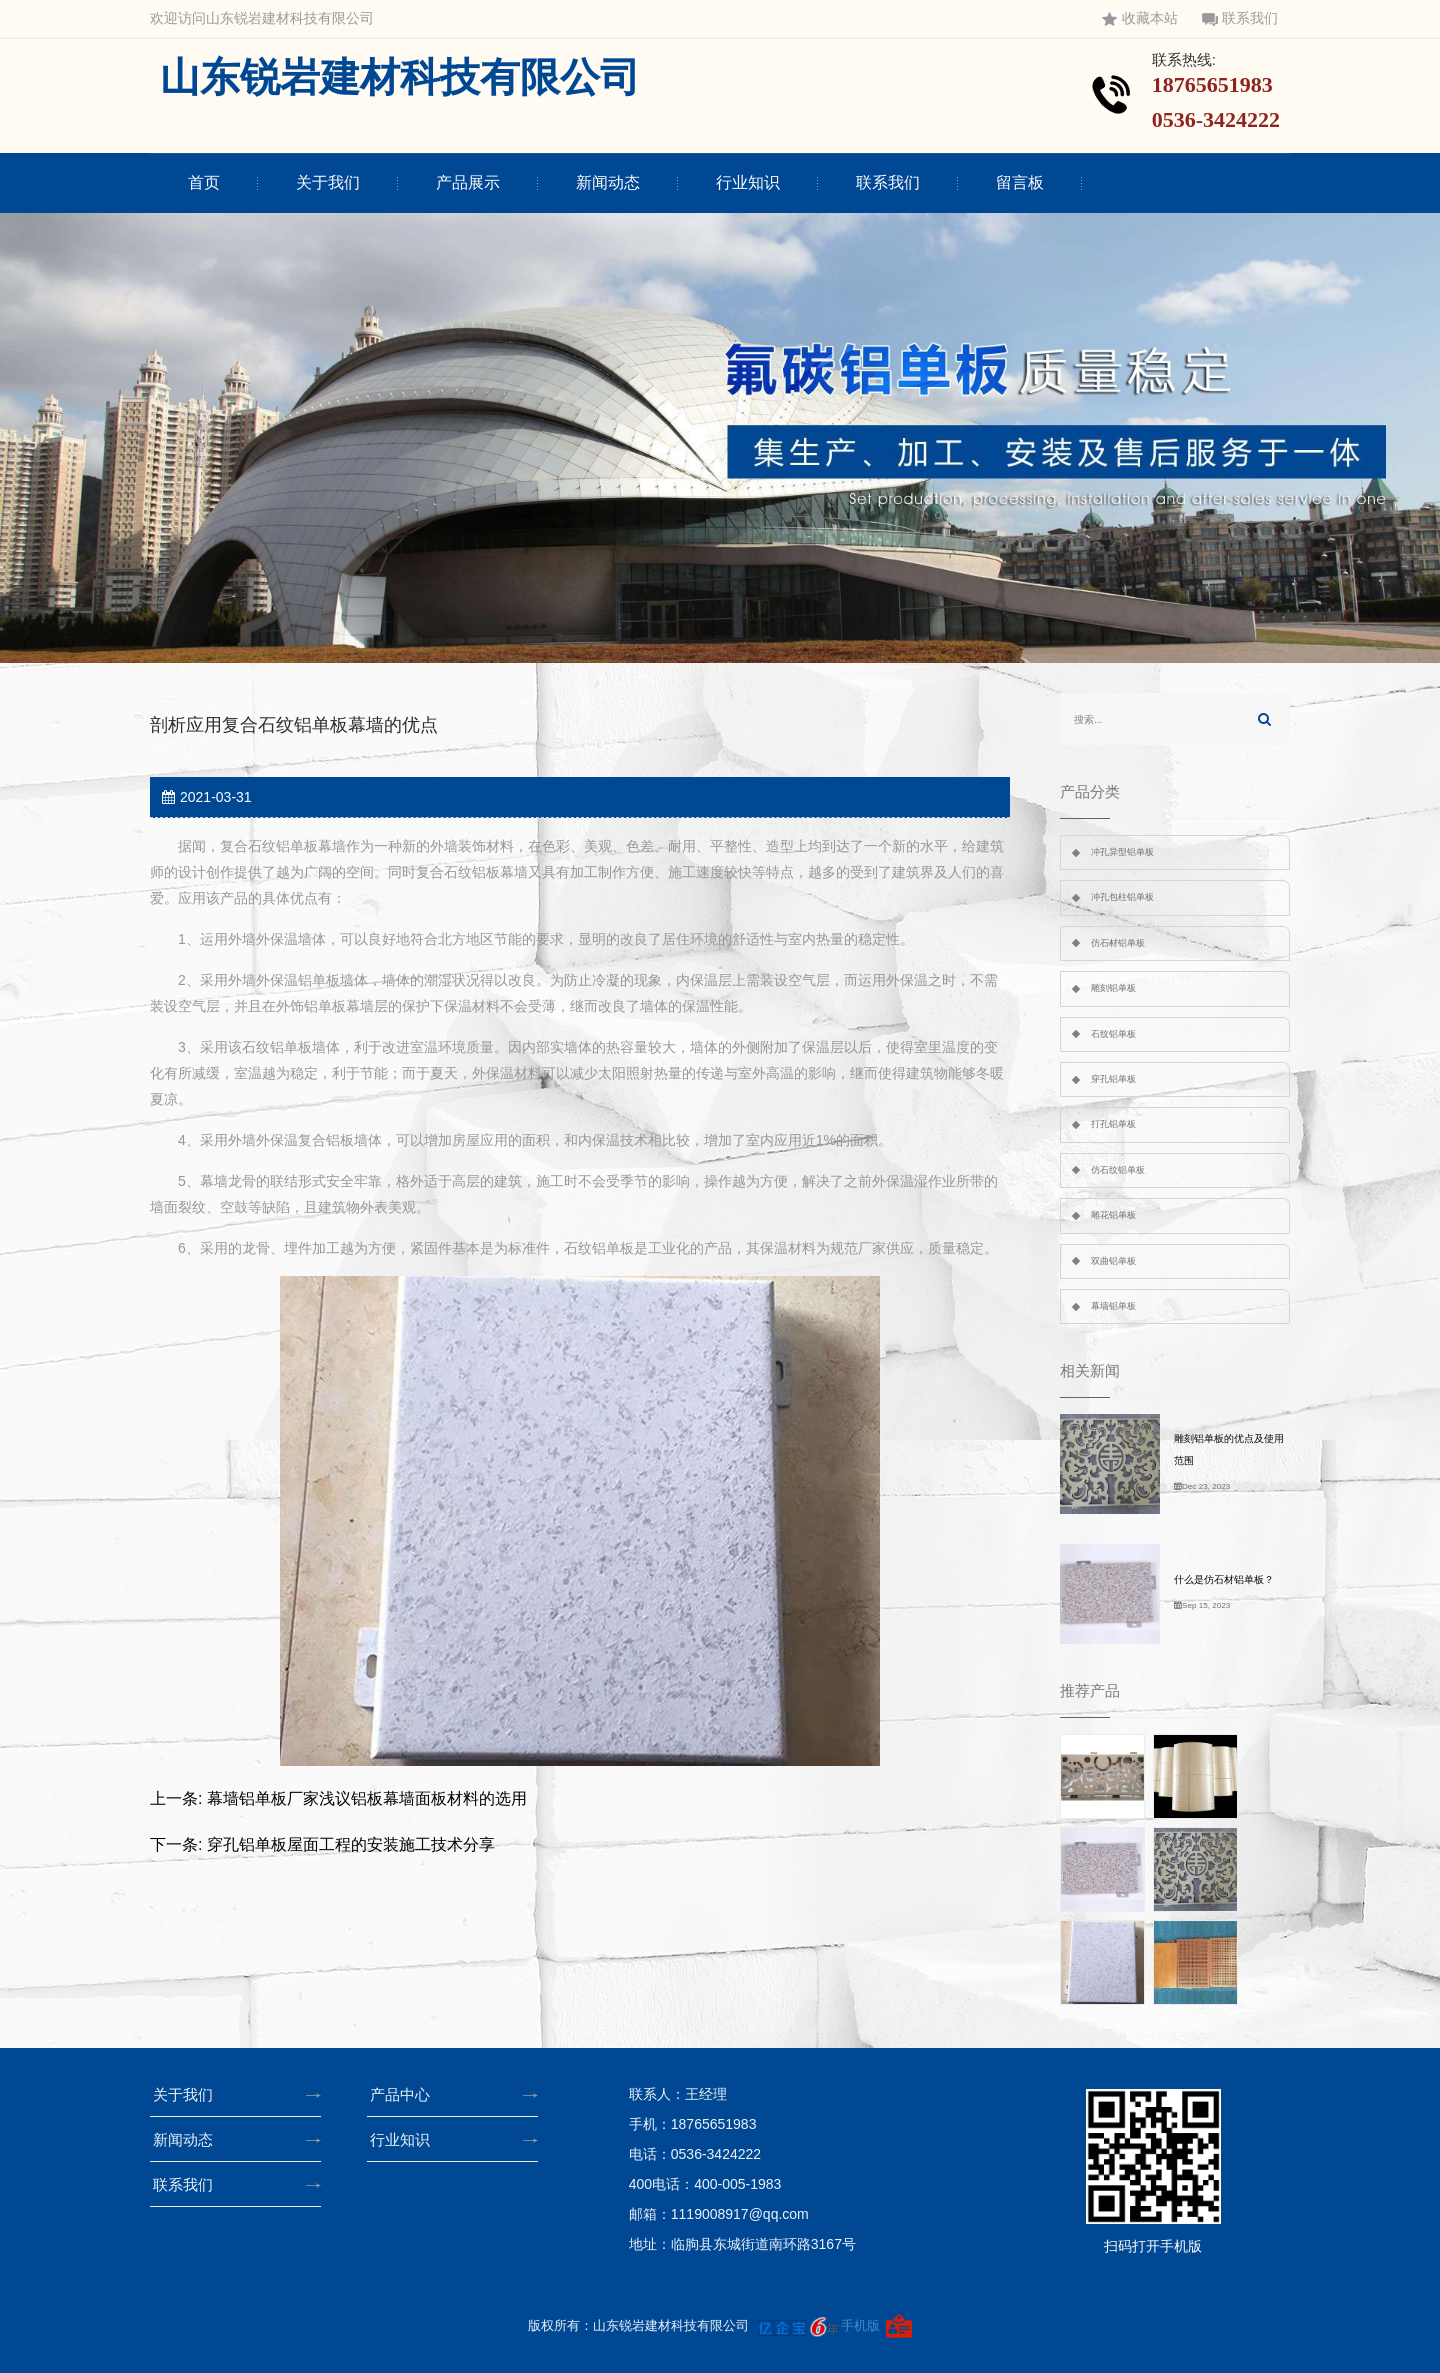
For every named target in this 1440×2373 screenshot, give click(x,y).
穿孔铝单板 (1113, 1079)
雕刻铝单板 (1113, 988)
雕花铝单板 (1113, 1215)
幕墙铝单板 (1113, 1306)
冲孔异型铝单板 (1122, 852)
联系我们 (1240, 18)
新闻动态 (608, 182)
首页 (204, 182)
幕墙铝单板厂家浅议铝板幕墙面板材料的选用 (367, 1798)
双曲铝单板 (1113, 1261)
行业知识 (748, 182)
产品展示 (468, 182)
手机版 (860, 2325)
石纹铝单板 (1113, 1034)
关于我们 (328, 182)
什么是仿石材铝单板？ (1224, 1579)
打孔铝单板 (1113, 1124)
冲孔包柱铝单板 (1122, 897)
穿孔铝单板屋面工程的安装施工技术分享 (351, 1844)
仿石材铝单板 (1118, 943)
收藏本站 (1140, 18)
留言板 (1020, 182)
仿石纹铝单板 (1118, 1170)
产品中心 (406, 2094)
